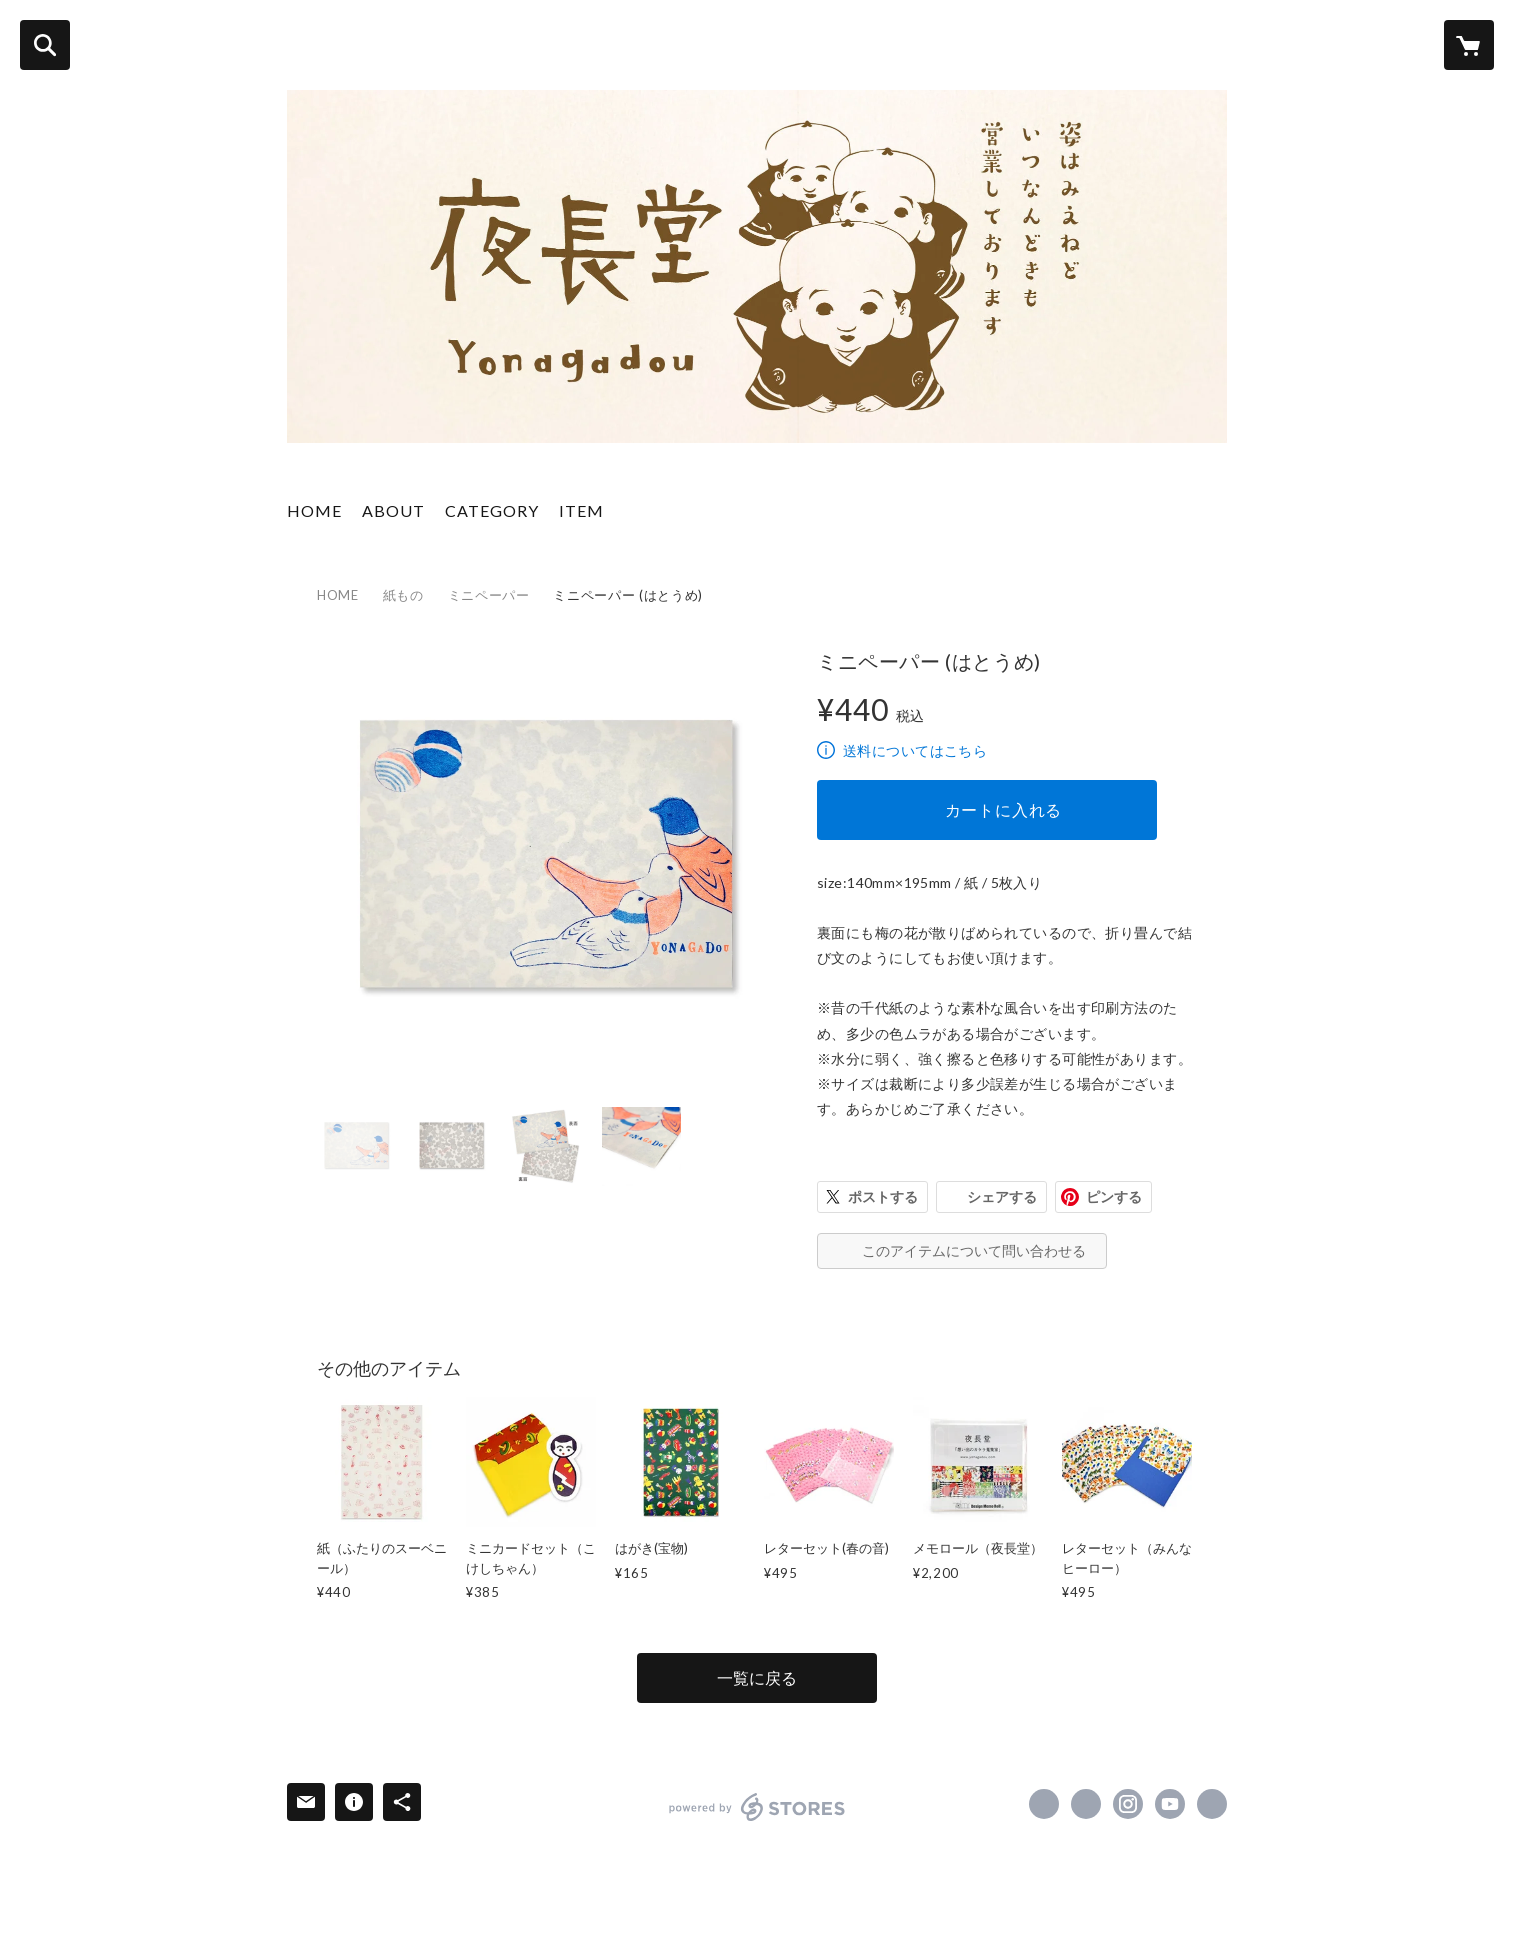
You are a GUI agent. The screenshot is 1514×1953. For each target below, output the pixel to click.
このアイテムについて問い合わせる (974, 1250)
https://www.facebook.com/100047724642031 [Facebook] (1044, 1804)
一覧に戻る (757, 1677)
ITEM (581, 510)
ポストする (883, 1196)
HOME (314, 510)
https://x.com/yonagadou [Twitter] (1086, 1804)
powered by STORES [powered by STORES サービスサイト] (757, 1807)
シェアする (1002, 1196)
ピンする (1114, 1196)
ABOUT (393, 510)
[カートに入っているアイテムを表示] (1469, 45)
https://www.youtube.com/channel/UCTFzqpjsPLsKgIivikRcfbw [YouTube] (1170, 1804)
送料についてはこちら (915, 750)
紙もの (403, 595)
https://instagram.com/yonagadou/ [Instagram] (1128, 1804)
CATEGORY (492, 510)
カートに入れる (1004, 809)
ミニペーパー (489, 595)
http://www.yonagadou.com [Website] (1212, 1804)
